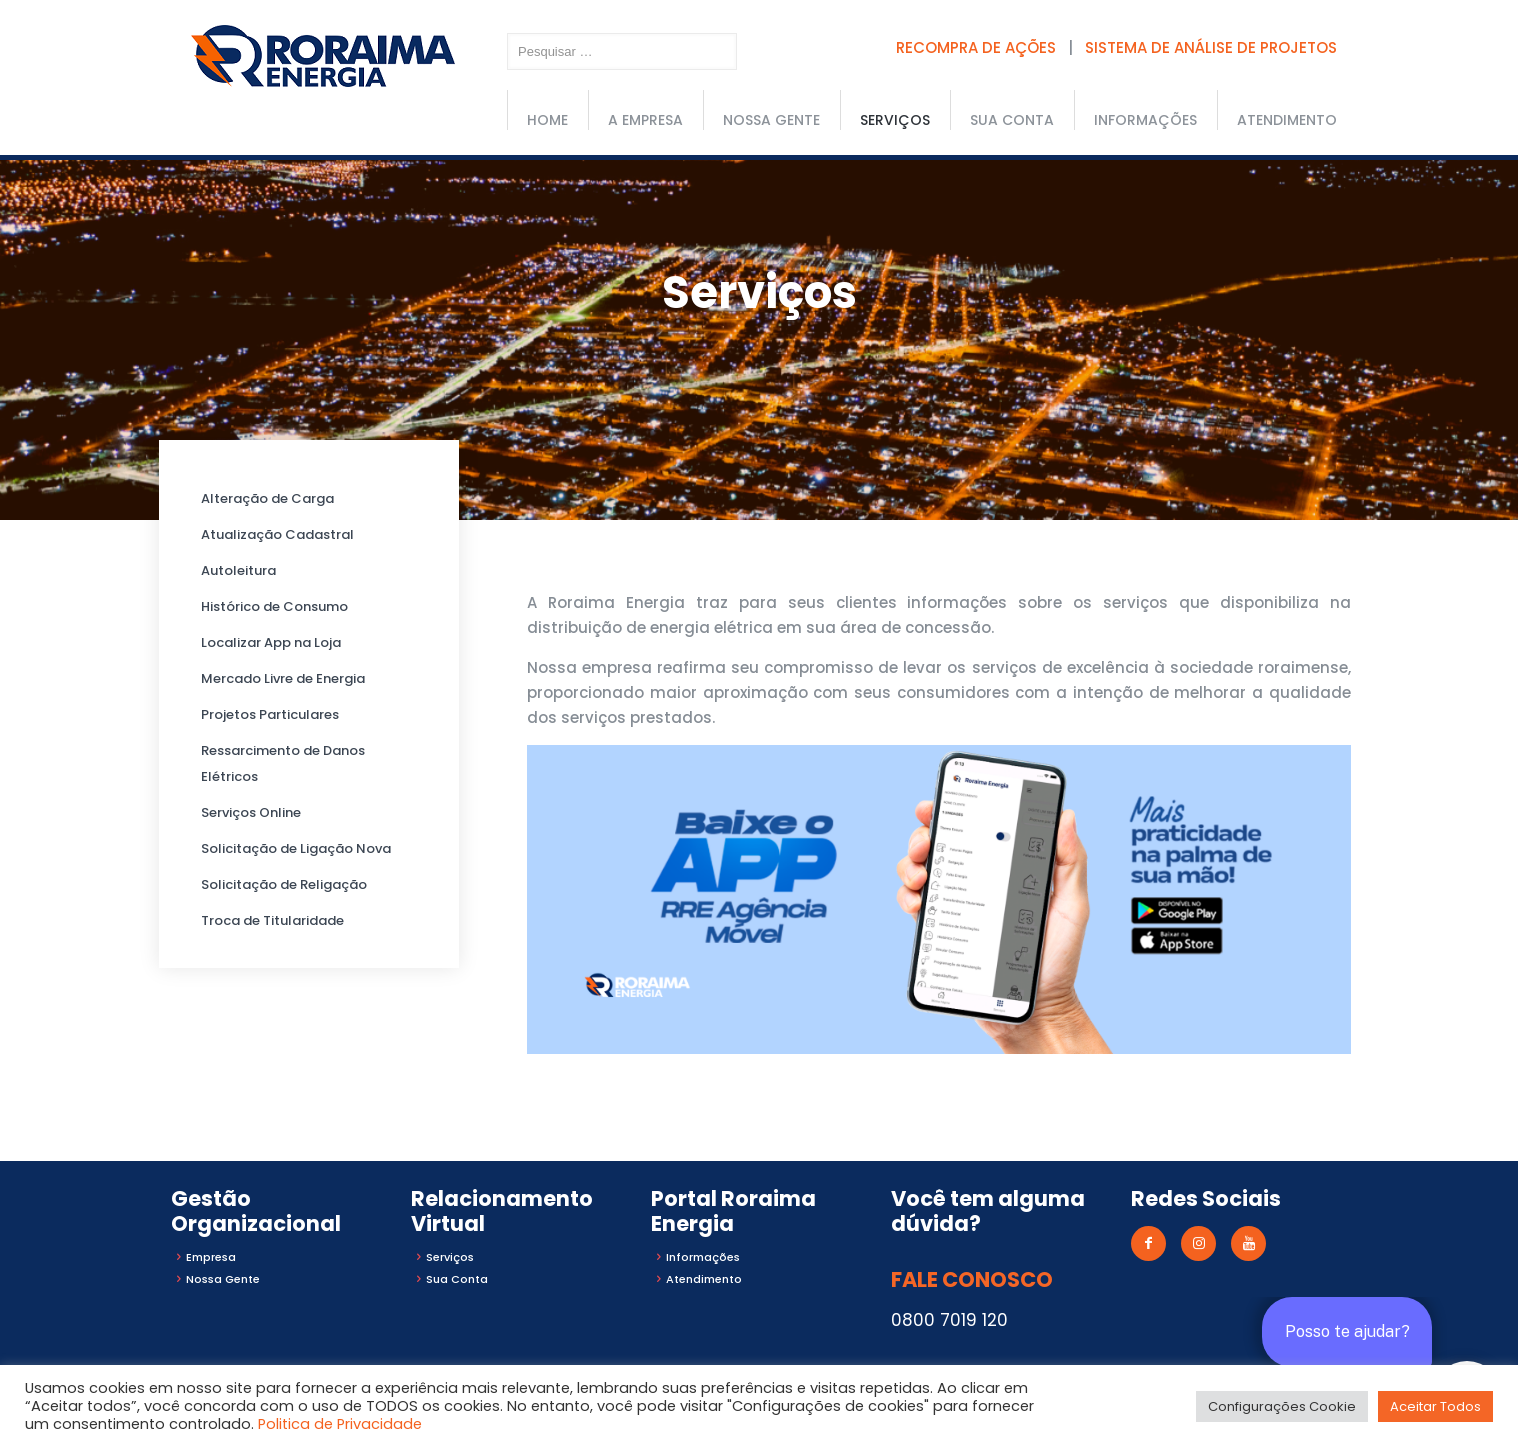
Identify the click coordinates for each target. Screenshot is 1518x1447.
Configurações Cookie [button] (1282, 1406)
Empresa (211, 1257)
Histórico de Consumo (274, 606)
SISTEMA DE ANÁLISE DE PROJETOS (1211, 47)
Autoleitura (238, 570)
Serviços (895, 120)
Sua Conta (457, 1279)
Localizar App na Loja (271, 642)
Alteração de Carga (267, 498)
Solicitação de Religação (284, 884)
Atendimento (1287, 120)
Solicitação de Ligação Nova (296, 848)
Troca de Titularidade (272, 920)
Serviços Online (251, 812)
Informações (1145, 120)
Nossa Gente (771, 120)
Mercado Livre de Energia (283, 678)
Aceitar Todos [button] (1435, 1406)
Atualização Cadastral (277, 534)
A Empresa (645, 120)
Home (547, 120)
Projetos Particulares (270, 714)
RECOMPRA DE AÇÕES (976, 47)
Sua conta (1012, 120)
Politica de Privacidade (340, 1424)
